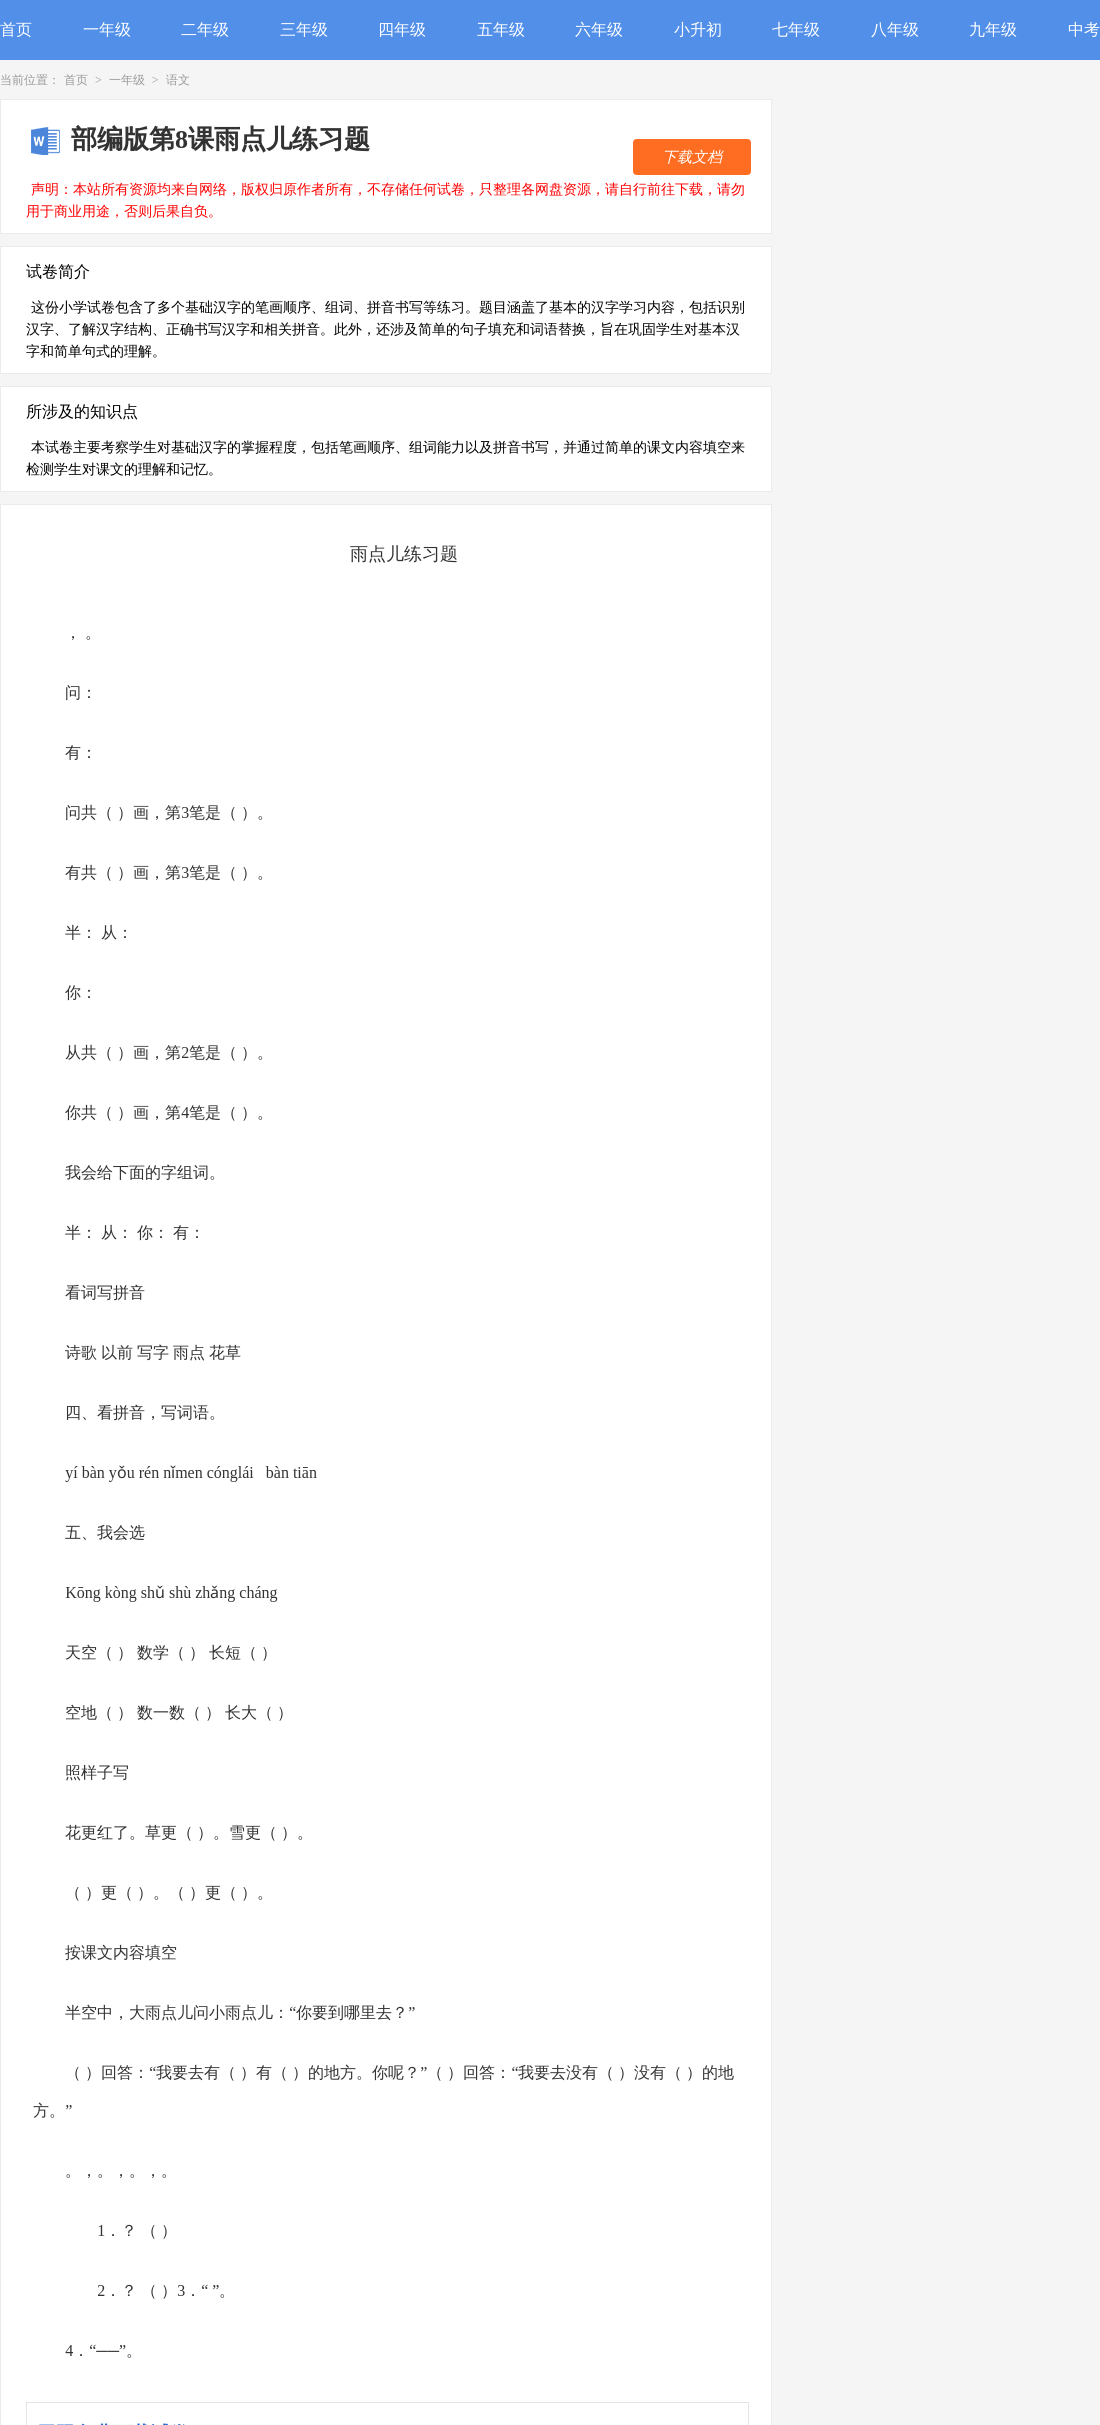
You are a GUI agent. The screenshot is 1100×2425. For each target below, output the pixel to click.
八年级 (895, 29)
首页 (16, 29)
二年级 (205, 29)
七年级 (796, 29)
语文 (178, 80)
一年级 (107, 29)
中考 (1084, 29)
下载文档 (692, 157)
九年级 (993, 29)
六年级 (599, 29)
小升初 (698, 29)
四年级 (402, 29)
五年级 (501, 29)
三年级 (304, 29)
